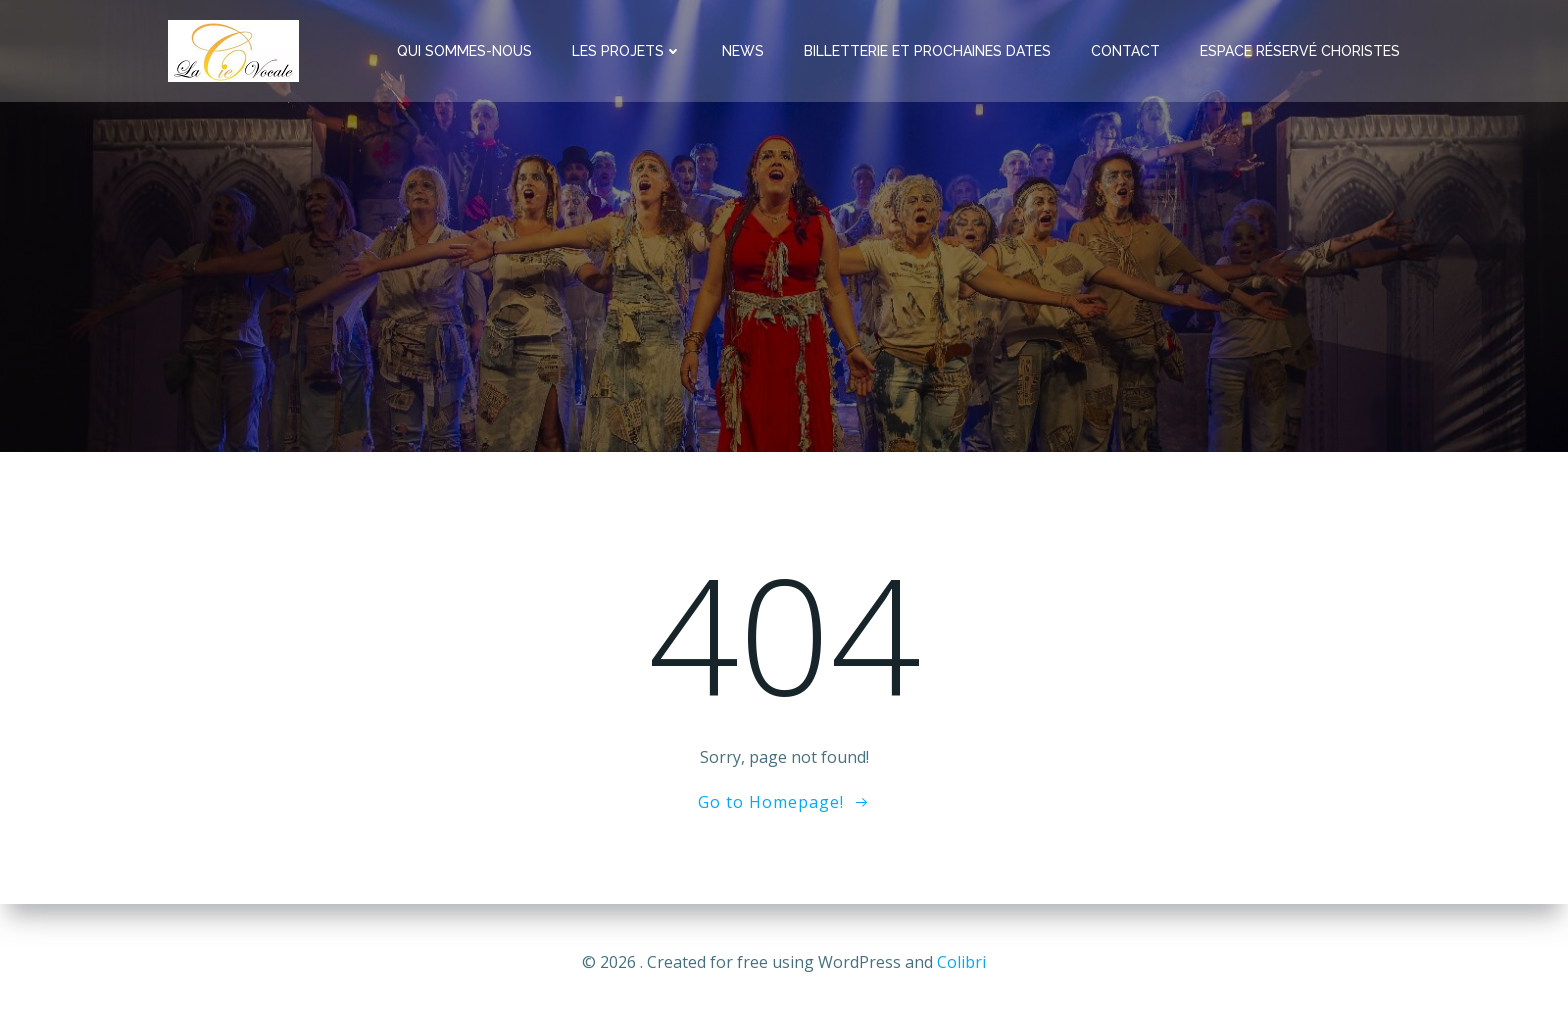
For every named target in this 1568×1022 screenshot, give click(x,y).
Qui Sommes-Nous (464, 51)
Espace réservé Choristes (1300, 51)
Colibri (961, 962)
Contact (1125, 51)
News (743, 51)
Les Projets (627, 51)
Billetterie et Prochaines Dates (927, 51)
